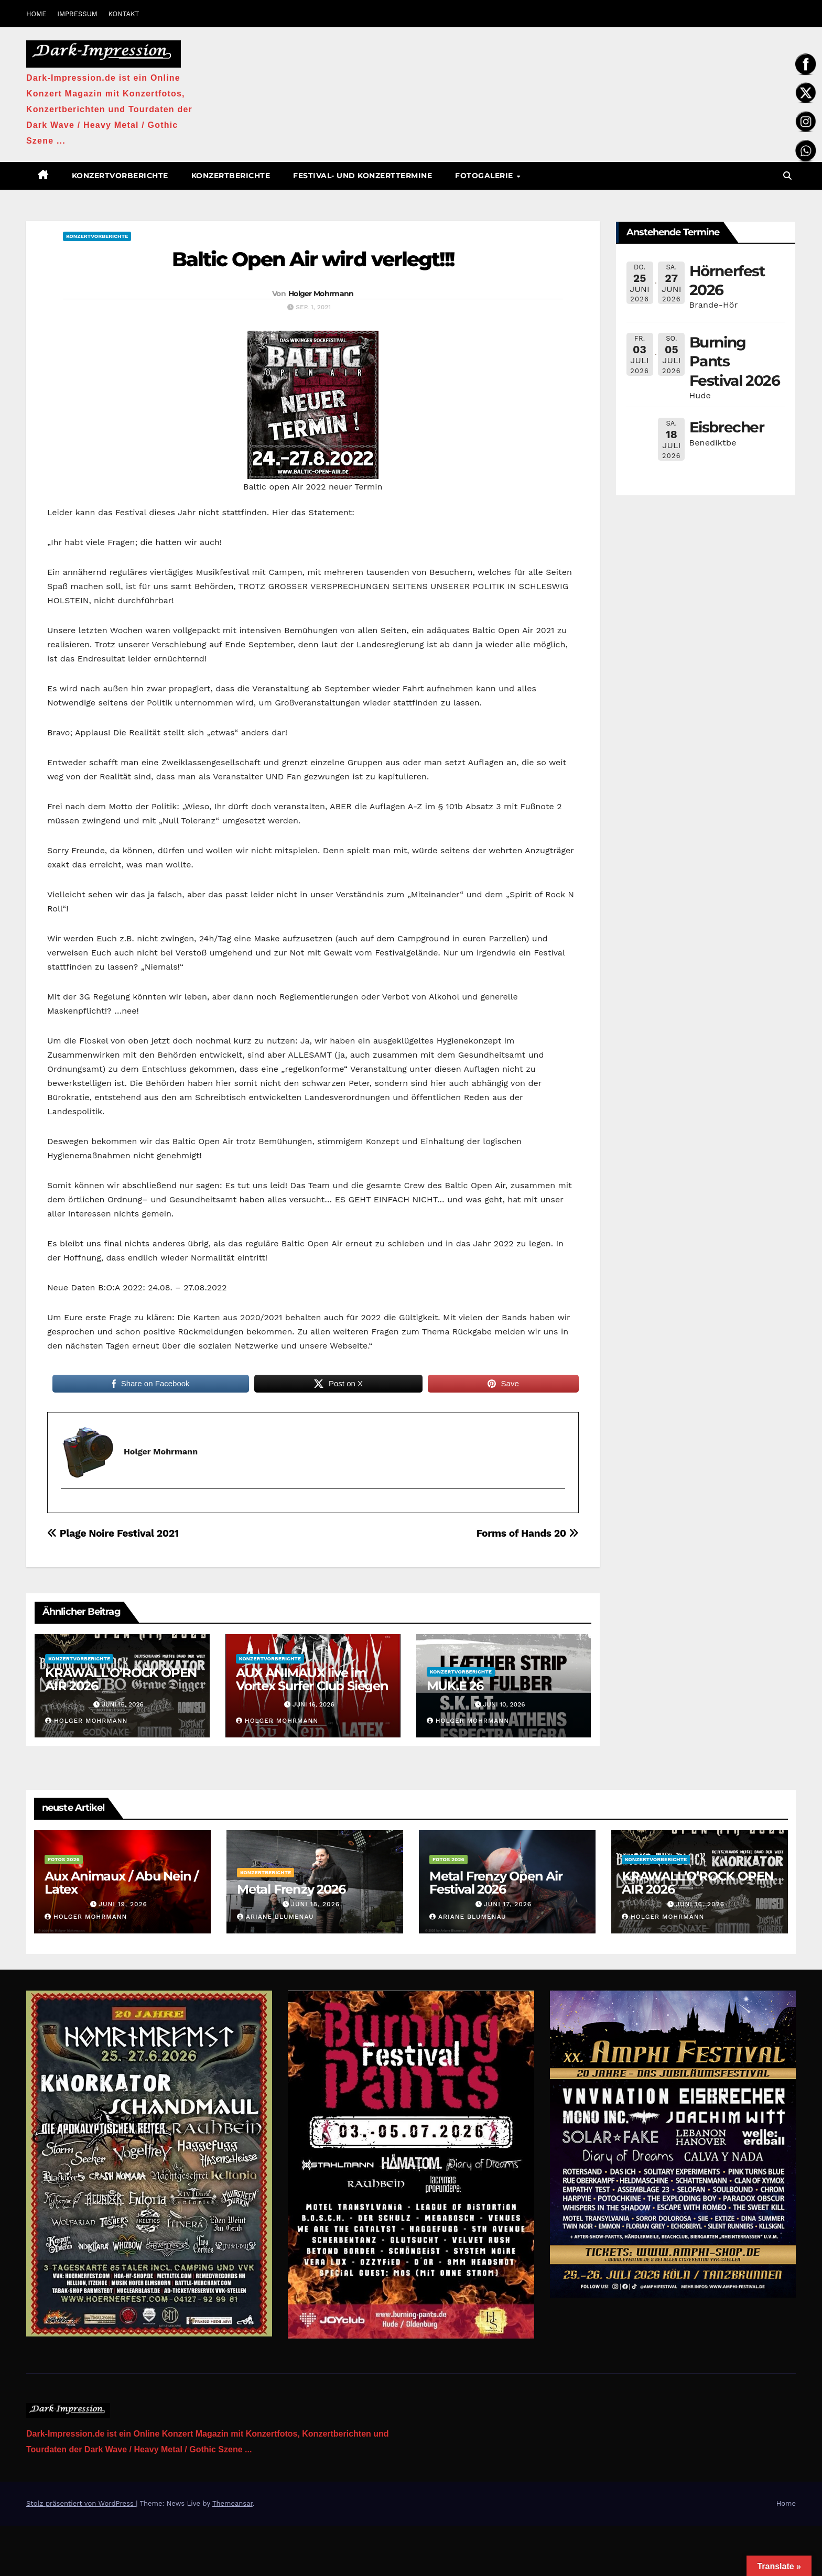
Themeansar (232, 2503)
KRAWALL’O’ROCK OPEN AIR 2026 (121, 1679)
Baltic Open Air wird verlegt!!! (313, 259)
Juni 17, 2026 (508, 1904)
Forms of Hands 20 (528, 1533)
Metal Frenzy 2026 (291, 1889)
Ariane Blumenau (275, 1916)
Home (786, 2503)
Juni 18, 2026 (315, 1904)
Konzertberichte (231, 175)
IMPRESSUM (77, 14)
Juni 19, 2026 (123, 1904)
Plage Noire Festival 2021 (113, 1533)
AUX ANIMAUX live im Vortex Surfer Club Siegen (312, 1679)
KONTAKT (123, 14)
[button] (787, 176)
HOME (36, 14)
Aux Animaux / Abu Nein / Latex (121, 1882)
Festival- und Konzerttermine (362, 175)
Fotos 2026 (64, 1859)
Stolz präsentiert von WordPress (81, 2503)
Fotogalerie (485, 175)
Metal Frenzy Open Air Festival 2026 (496, 1882)
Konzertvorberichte (120, 175)
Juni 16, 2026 (700, 1904)
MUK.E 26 (455, 1685)
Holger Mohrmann (321, 293)
